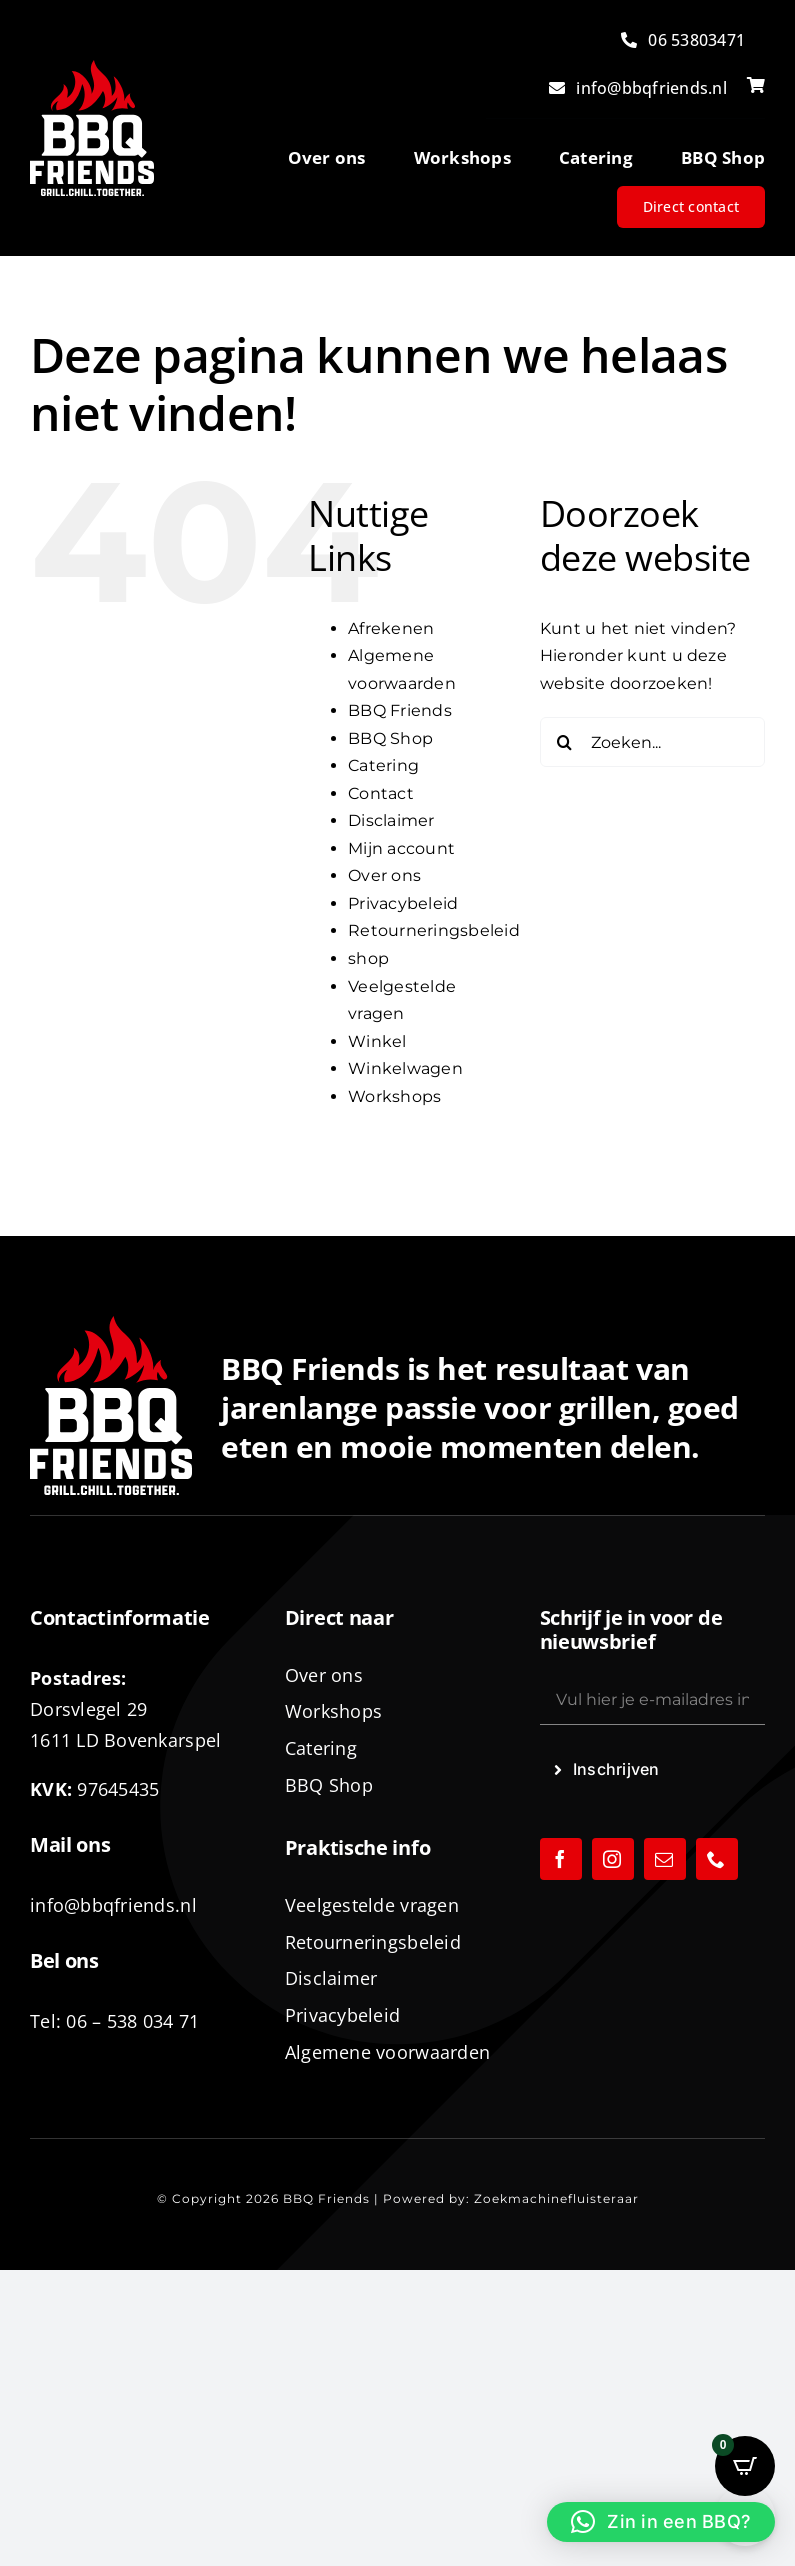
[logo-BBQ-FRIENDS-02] (92, 67)
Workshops (394, 1096)
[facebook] (561, 1859)
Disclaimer (391, 820)
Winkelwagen (405, 1068)
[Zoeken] (565, 742)
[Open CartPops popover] (745, 2466)
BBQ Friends (400, 710)
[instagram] (613, 1859)
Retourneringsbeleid (434, 930)
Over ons (384, 875)
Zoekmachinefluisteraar (556, 2198)
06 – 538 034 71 (132, 2021)
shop (368, 958)
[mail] (665, 1859)
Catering (383, 765)
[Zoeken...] (652, 742)
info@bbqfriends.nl (113, 1905)
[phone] (717, 1859)
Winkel (377, 1041)
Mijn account (401, 848)
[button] (661, 2522)
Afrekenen (391, 628)
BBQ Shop (390, 738)
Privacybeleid (403, 903)
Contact (381, 793)
